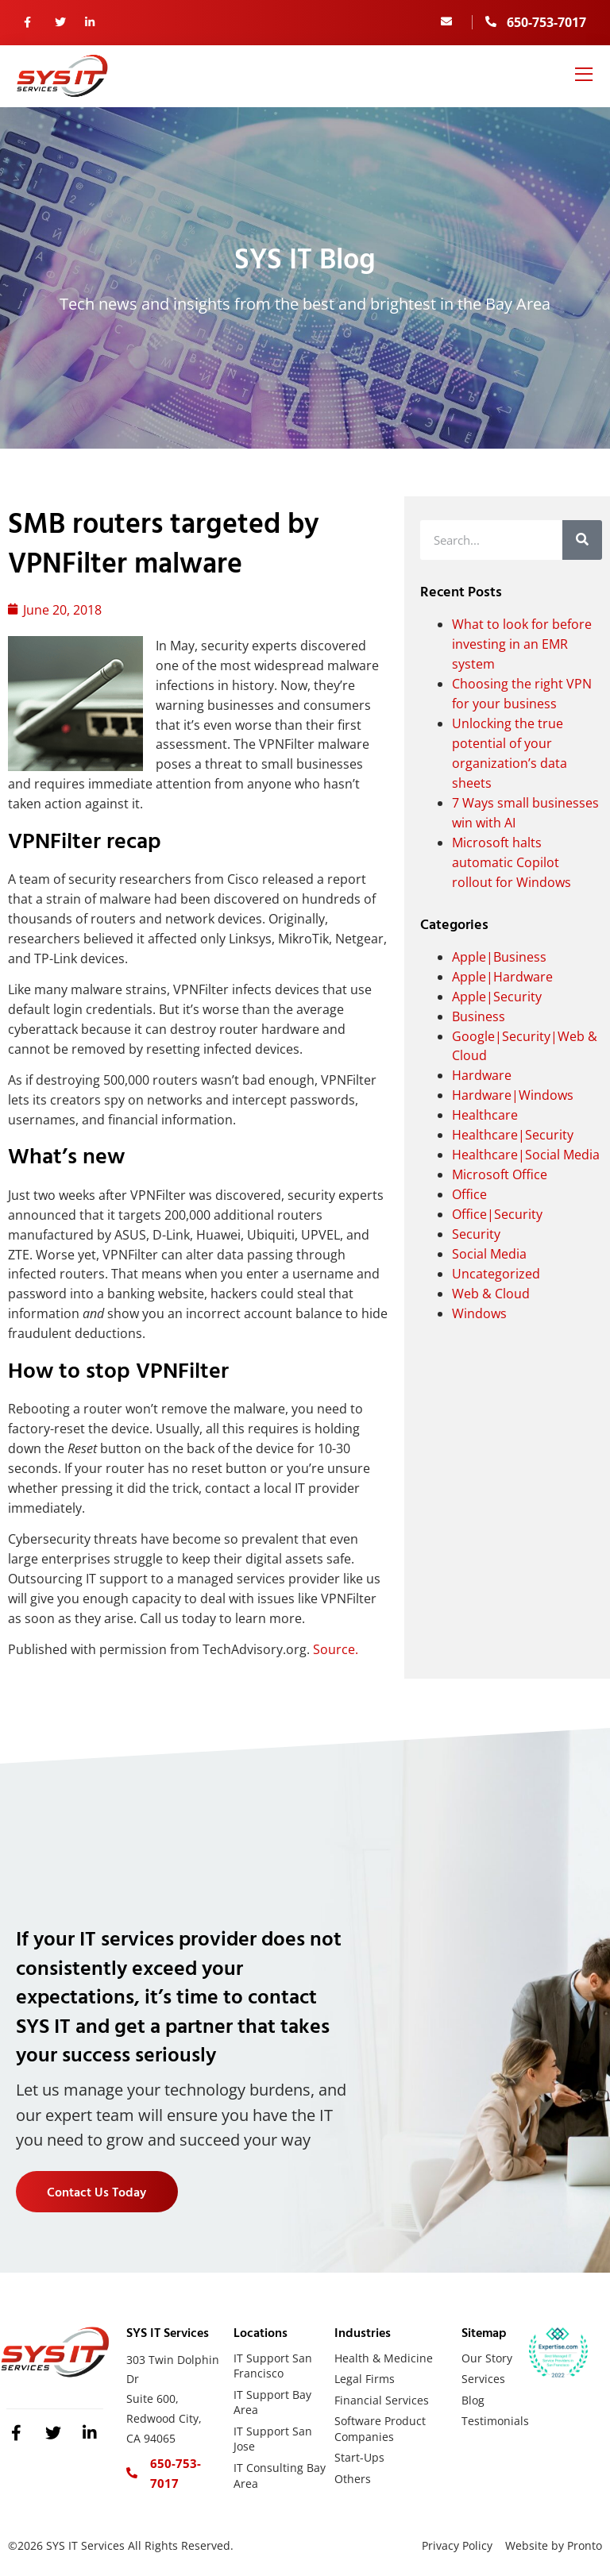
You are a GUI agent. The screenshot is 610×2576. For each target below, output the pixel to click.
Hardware (482, 1075)
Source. (335, 1649)
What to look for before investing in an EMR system (522, 644)
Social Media (489, 1254)
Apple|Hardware (502, 976)
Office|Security (497, 1214)
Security (476, 1234)
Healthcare (485, 1115)
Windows (479, 1313)
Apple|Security (497, 996)
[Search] (582, 540)
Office (469, 1194)
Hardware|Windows (512, 1095)
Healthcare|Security (512, 1134)
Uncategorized (496, 1273)
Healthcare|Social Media (526, 1154)
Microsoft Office (499, 1174)
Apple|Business (499, 957)
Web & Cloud (491, 1293)
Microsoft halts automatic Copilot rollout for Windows (511, 862)
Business (478, 1016)
